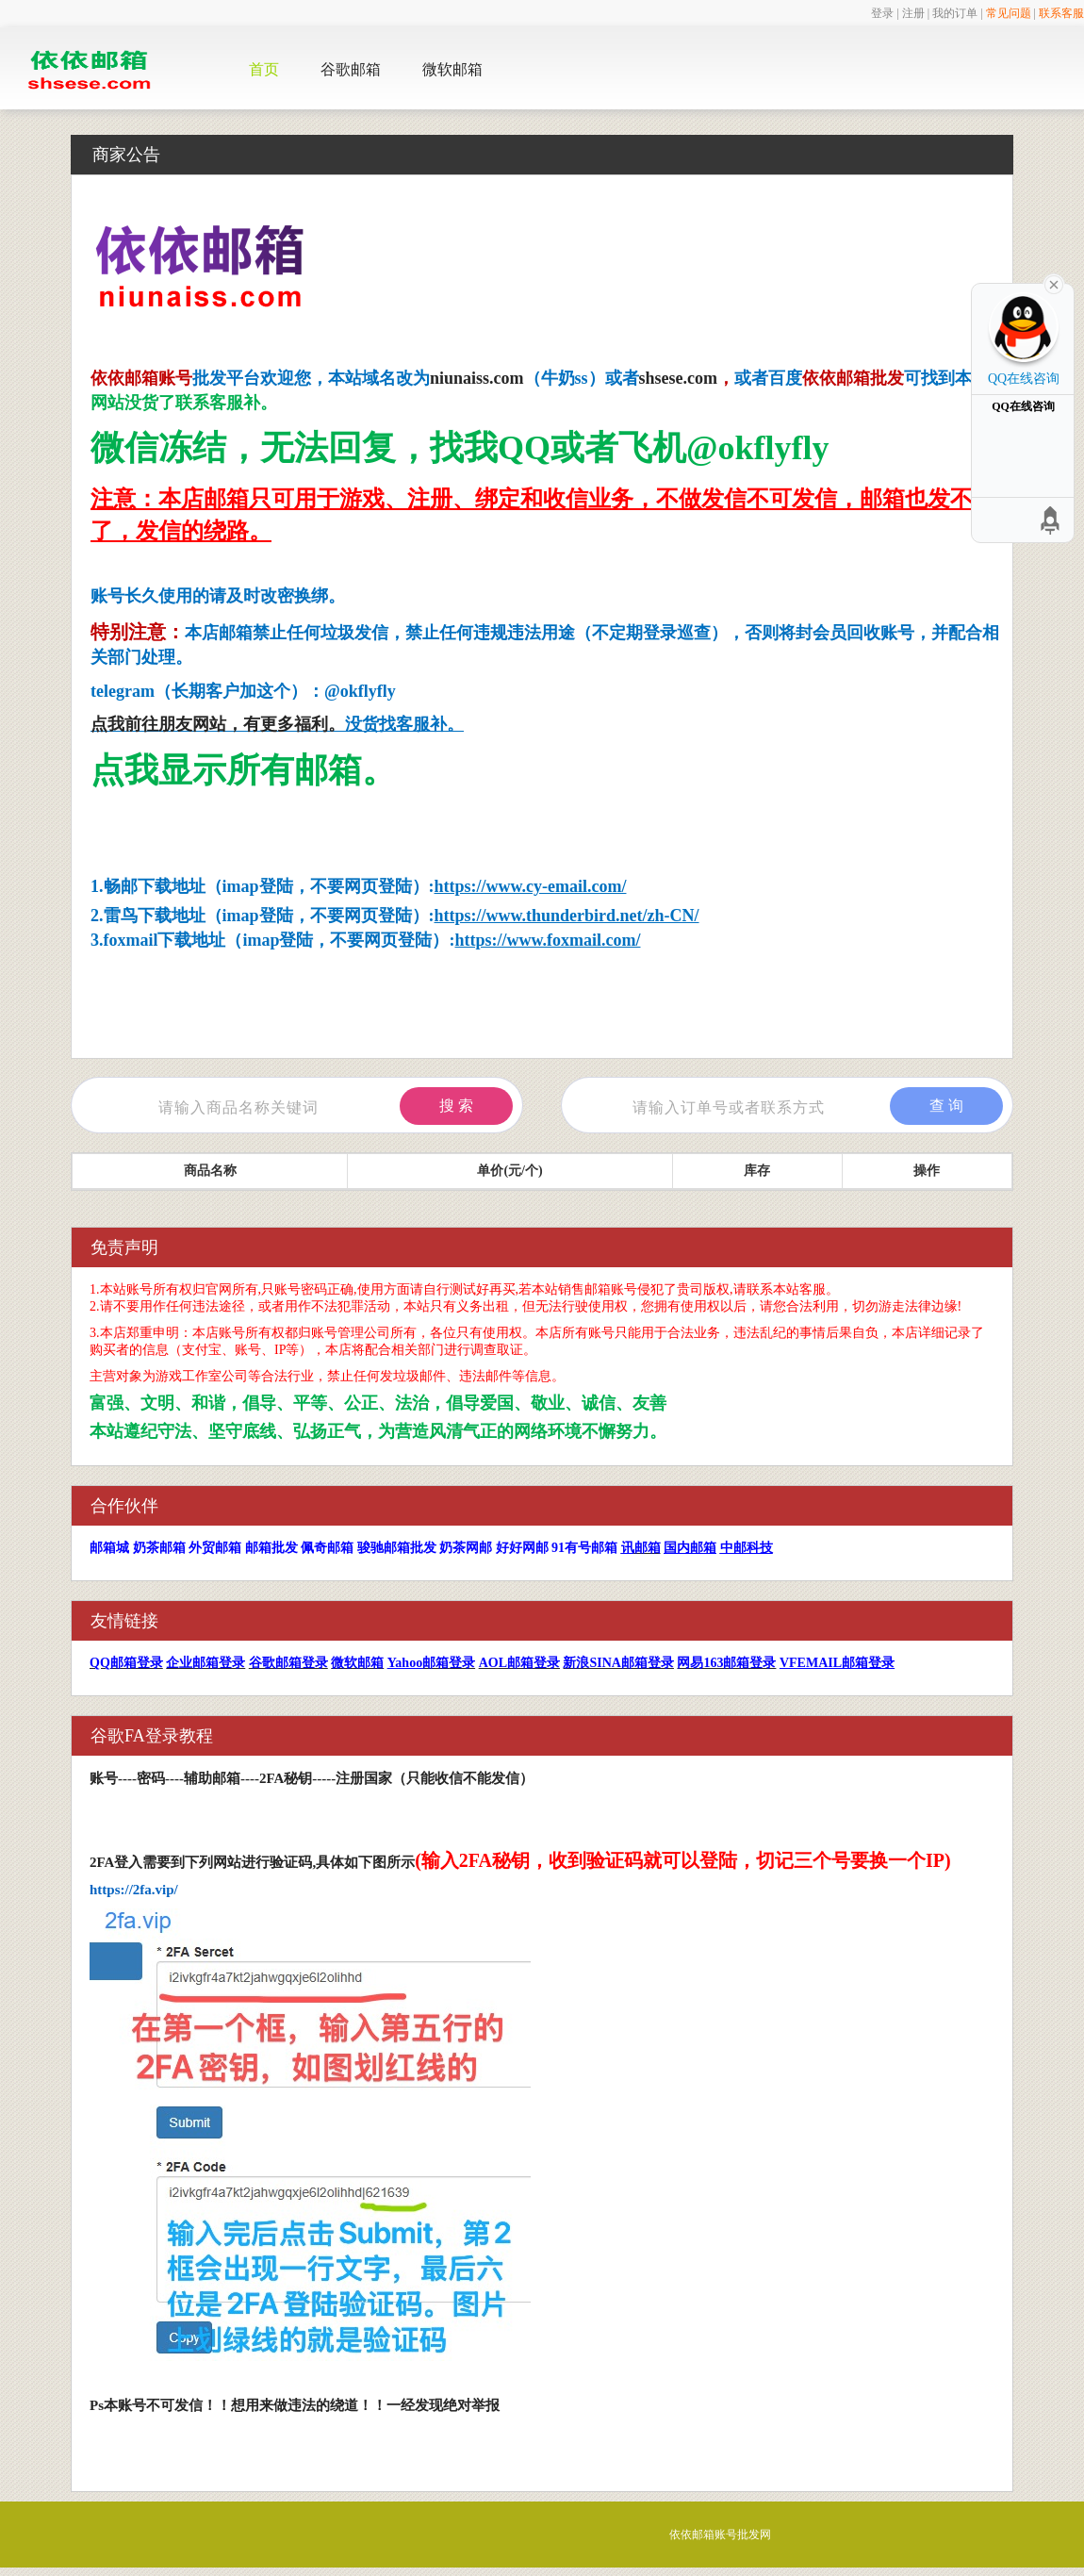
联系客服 (1061, 13)
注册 (913, 13)
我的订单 (954, 13)
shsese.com (678, 378)
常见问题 (1008, 13)
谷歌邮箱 (350, 69)
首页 (264, 69)
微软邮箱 (452, 69)
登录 (882, 13)
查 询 (946, 1106)
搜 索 (456, 1106)
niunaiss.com (477, 378)
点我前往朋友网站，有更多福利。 (217, 724)
